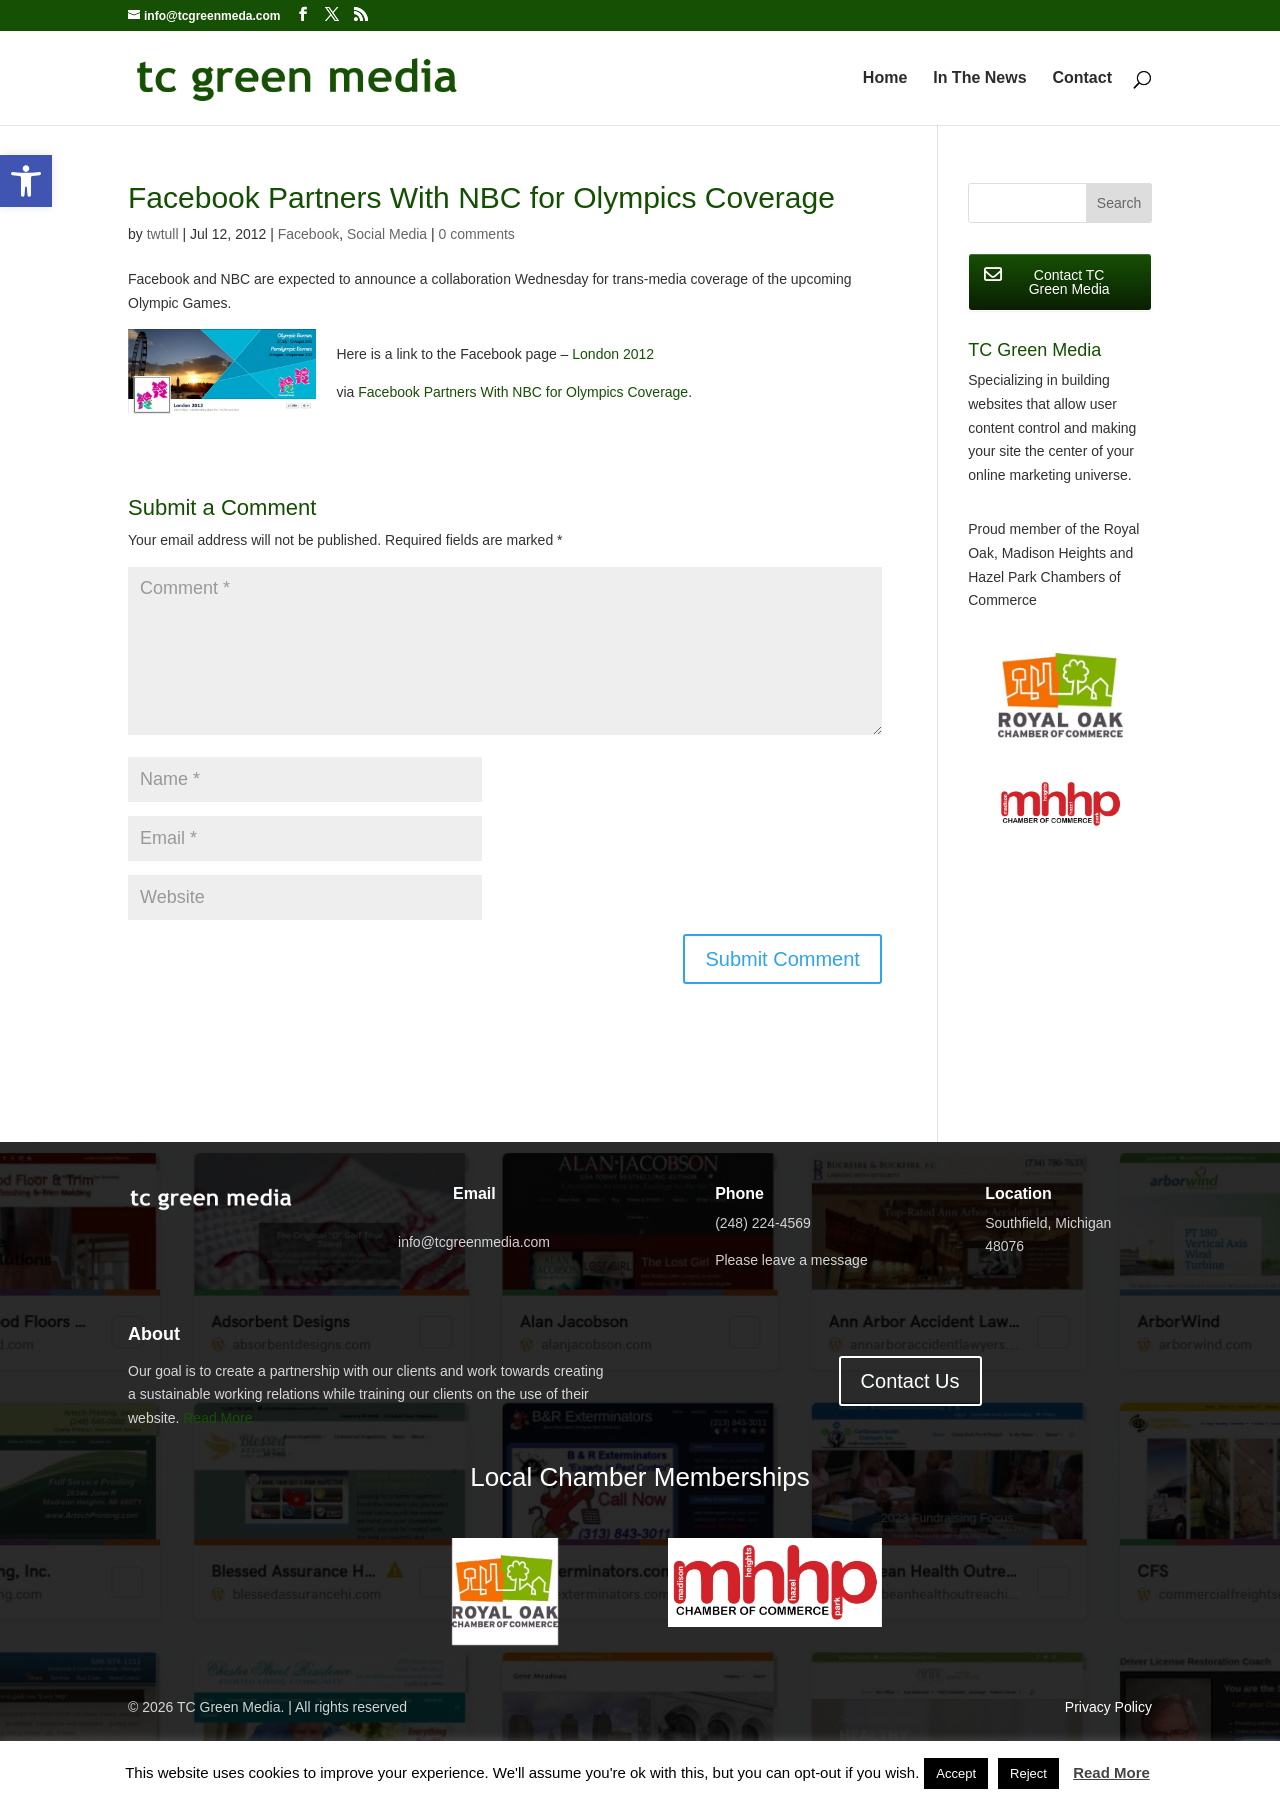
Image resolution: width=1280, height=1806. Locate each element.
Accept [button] (956, 1773)
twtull (163, 234)
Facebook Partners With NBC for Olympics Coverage (523, 392)
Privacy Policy (1108, 1707)
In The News (979, 78)
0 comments (477, 234)
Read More (217, 1418)
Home (885, 78)
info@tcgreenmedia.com (474, 1242)
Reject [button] (1028, 1773)
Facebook (308, 234)
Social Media (387, 234)
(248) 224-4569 (763, 1223)
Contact (1082, 78)
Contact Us (910, 1381)
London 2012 (613, 354)
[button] (26, 181)
